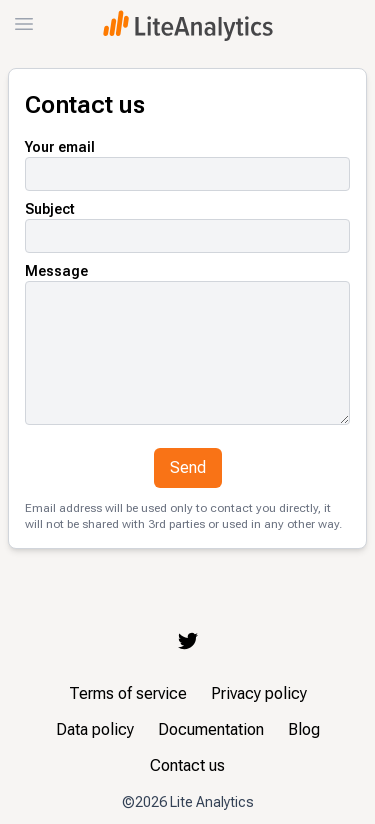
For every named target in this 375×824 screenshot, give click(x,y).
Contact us (187, 765)
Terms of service (128, 693)
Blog (304, 729)
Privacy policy (259, 693)
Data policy (95, 729)
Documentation (211, 729)
